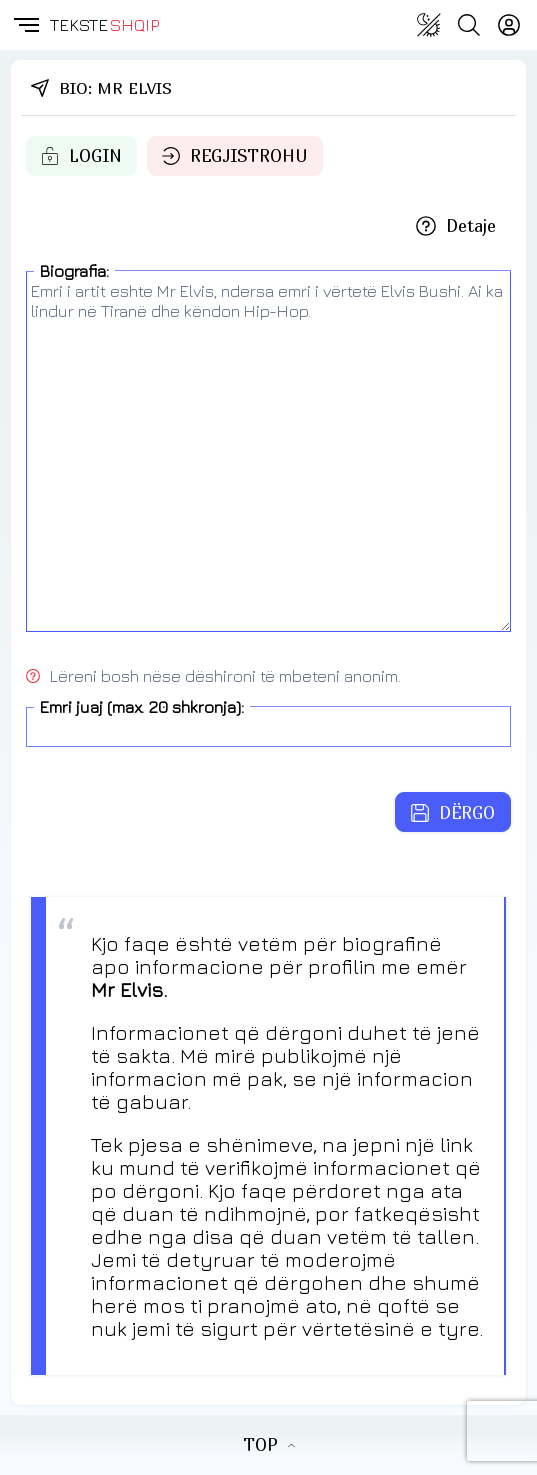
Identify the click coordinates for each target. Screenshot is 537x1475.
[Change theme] (429, 25)
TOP (269, 1445)
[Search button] (469, 25)
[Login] (509, 25)
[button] (25, 25)
